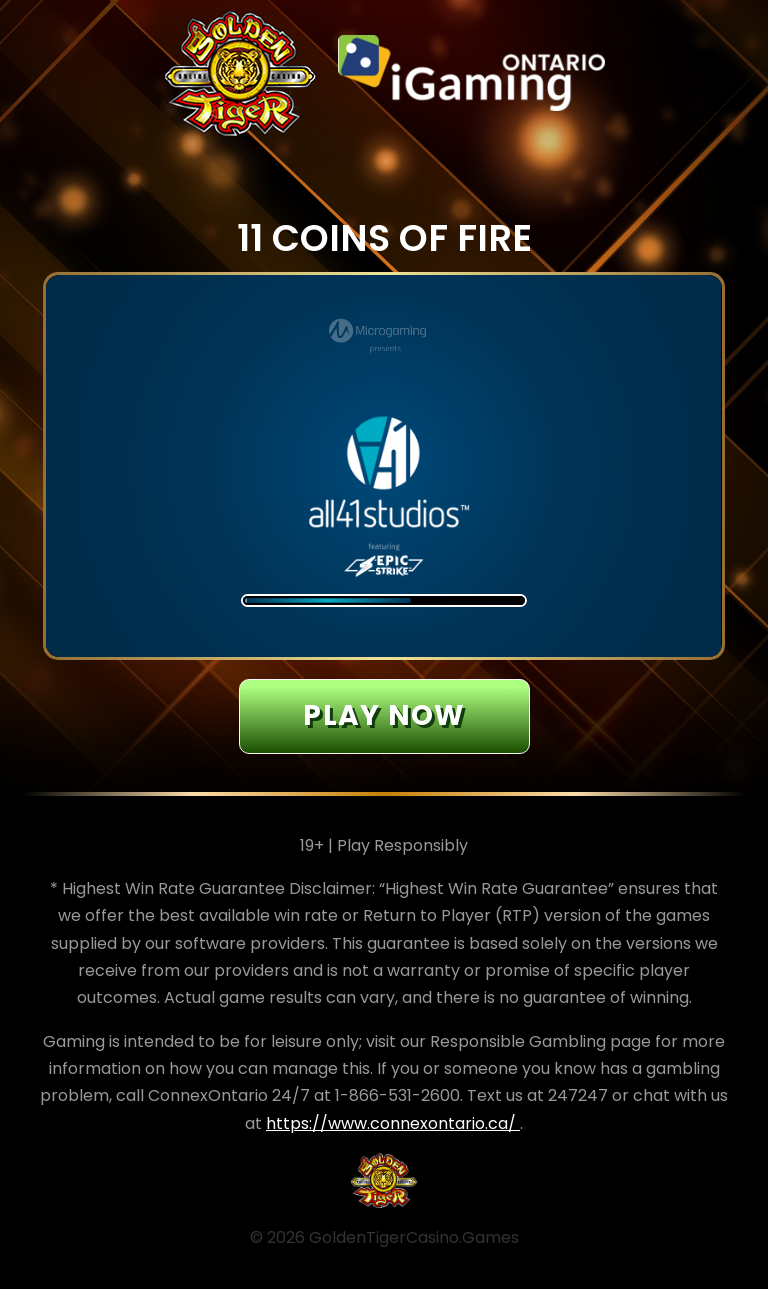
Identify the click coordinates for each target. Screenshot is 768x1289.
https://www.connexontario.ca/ (393, 1123)
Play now (383, 715)
